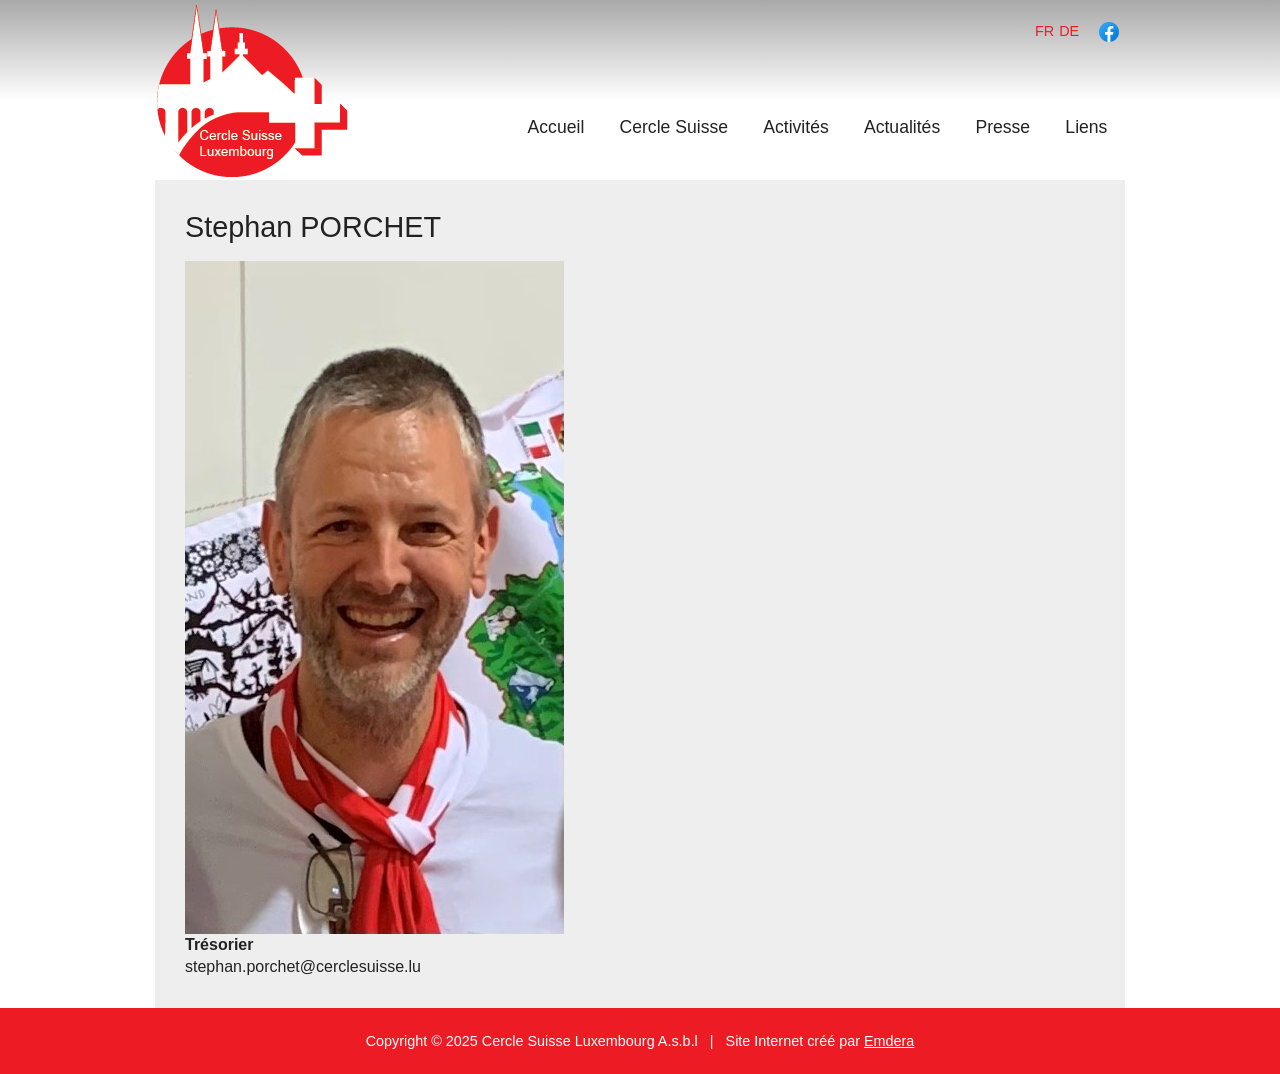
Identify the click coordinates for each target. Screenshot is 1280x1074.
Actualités (902, 127)
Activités (796, 127)
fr (1044, 31)
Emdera (889, 1041)
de (1069, 31)
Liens (1086, 127)
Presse (1002, 127)
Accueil (556, 127)
